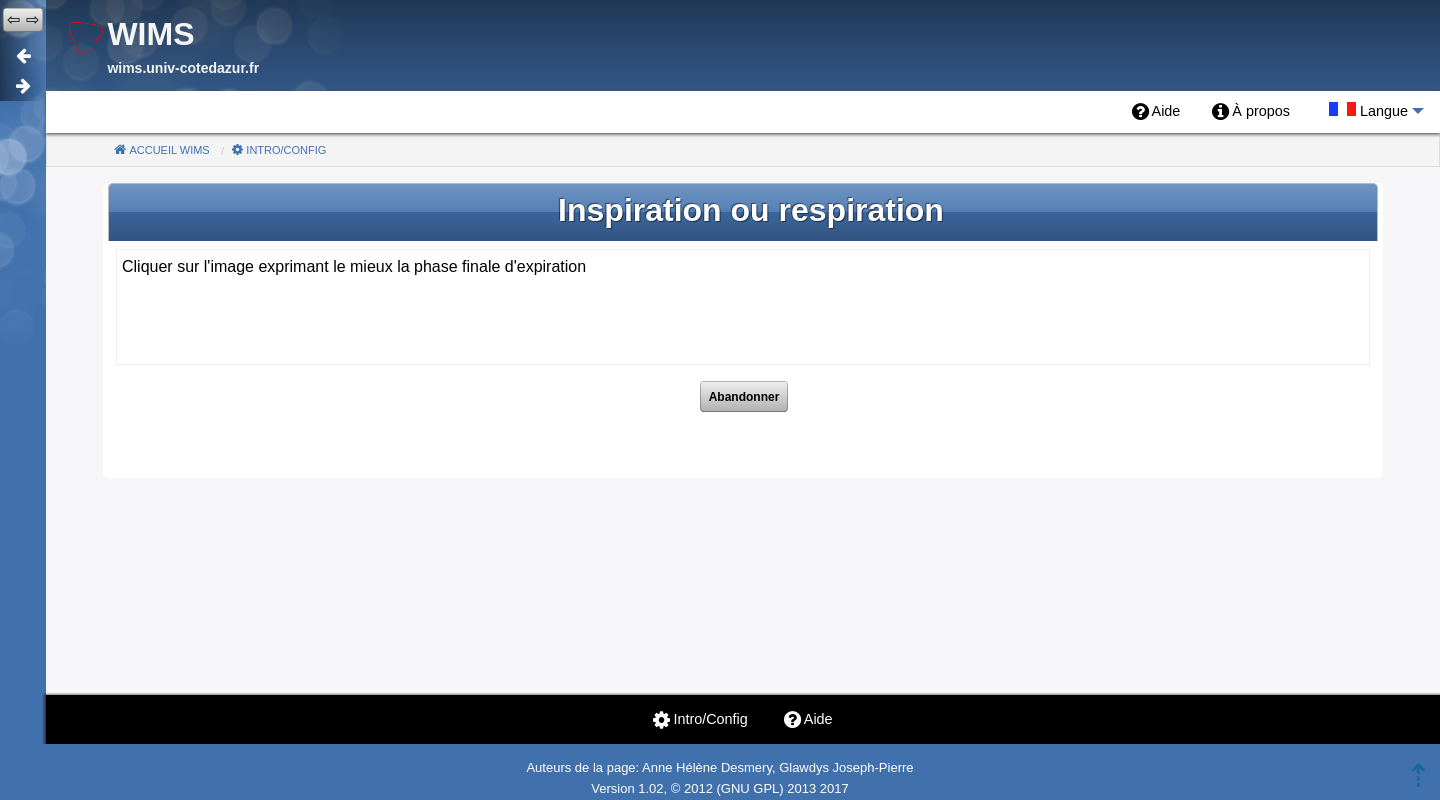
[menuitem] (1156, 112)
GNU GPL (750, 788)
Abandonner (744, 397)
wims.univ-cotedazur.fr (183, 68)
